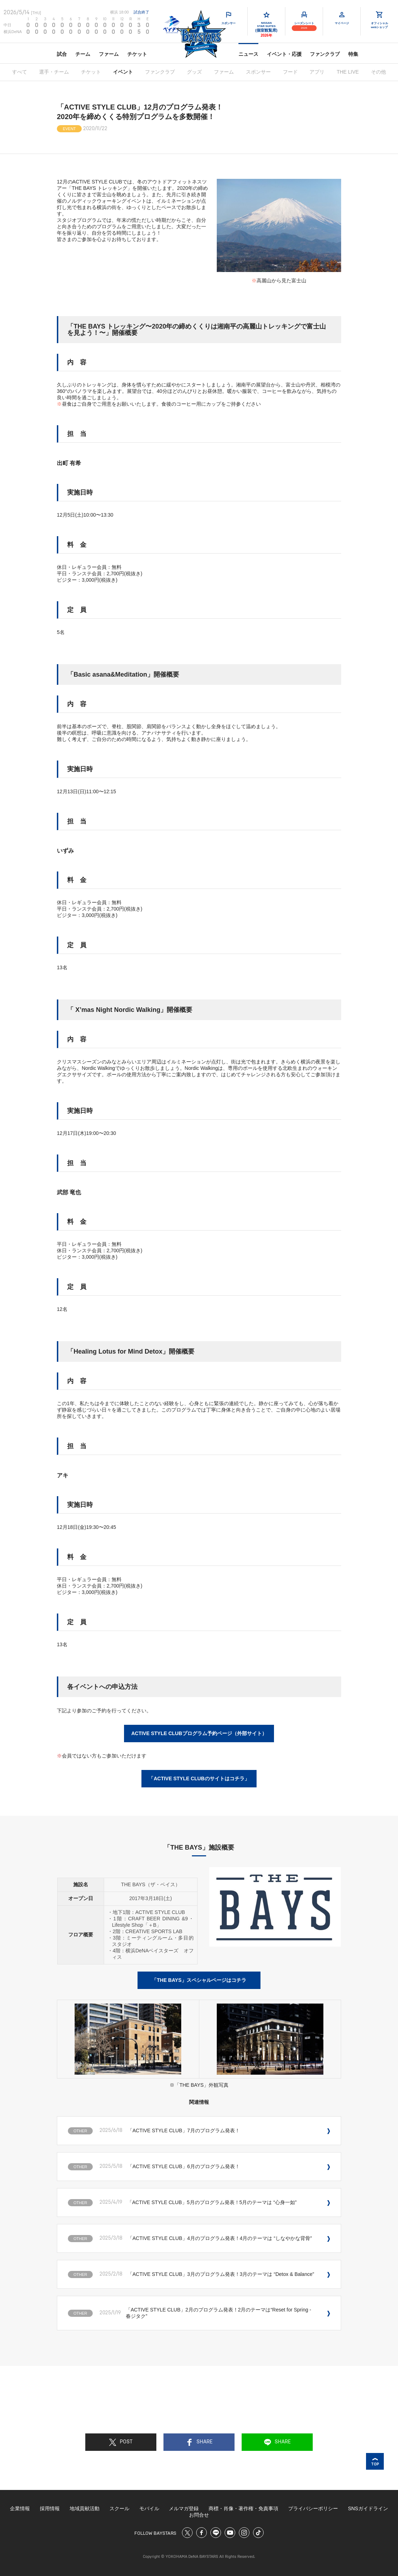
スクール (119, 2508)
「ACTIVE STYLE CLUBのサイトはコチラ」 (199, 1778)
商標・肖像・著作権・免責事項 (243, 2508)
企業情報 (20, 2508)
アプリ (317, 72)
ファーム (109, 54)
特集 (353, 54)
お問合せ (199, 2515)
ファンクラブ (325, 54)
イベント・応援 (284, 54)
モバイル (149, 2508)
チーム (82, 54)
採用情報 (50, 2508)
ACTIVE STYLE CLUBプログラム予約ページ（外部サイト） (199, 1733)
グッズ (194, 72)
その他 (378, 72)
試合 (62, 54)
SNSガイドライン (368, 2508)
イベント (123, 72)
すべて (19, 72)
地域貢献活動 (85, 2508)
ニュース (248, 54)
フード (290, 72)
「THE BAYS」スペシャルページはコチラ (199, 1980)
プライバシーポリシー (313, 2508)
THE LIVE (348, 72)
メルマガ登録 (184, 2508)
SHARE (199, 2442)
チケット (137, 54)
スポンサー (258, 72)
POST (121, 2442)
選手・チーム (54, 72)
